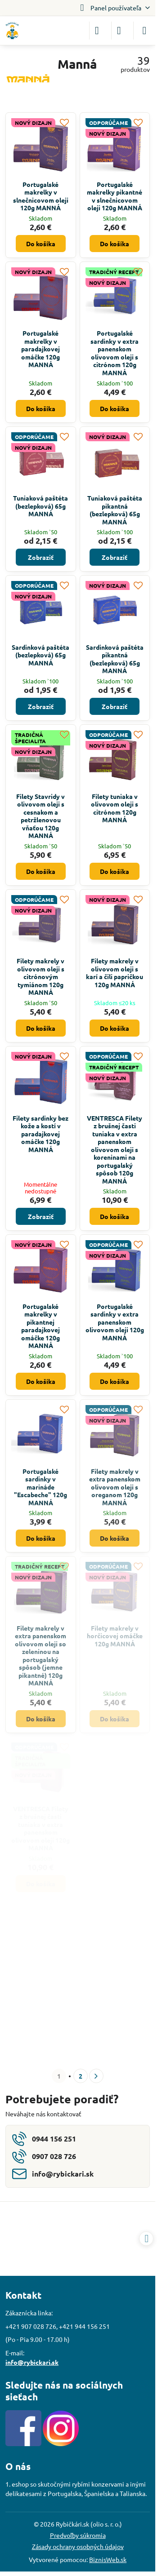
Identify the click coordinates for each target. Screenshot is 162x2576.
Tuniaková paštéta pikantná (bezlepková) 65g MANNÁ (114, 510)
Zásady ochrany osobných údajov (78, 2546)
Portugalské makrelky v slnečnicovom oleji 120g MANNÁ (40, 196)
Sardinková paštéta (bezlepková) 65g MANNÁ (40, 655)
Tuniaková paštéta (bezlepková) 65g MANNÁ (40, 506)
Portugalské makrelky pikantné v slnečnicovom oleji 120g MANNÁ (114, 196)
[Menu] (144, 31)
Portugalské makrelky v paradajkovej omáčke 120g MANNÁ (40, 348)
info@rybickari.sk (31, 2362)
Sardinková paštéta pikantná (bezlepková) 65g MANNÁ (115, 659)
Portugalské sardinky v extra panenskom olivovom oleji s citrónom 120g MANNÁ (114, 353)
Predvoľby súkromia (78, 2535)
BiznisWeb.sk (107, 2559)
